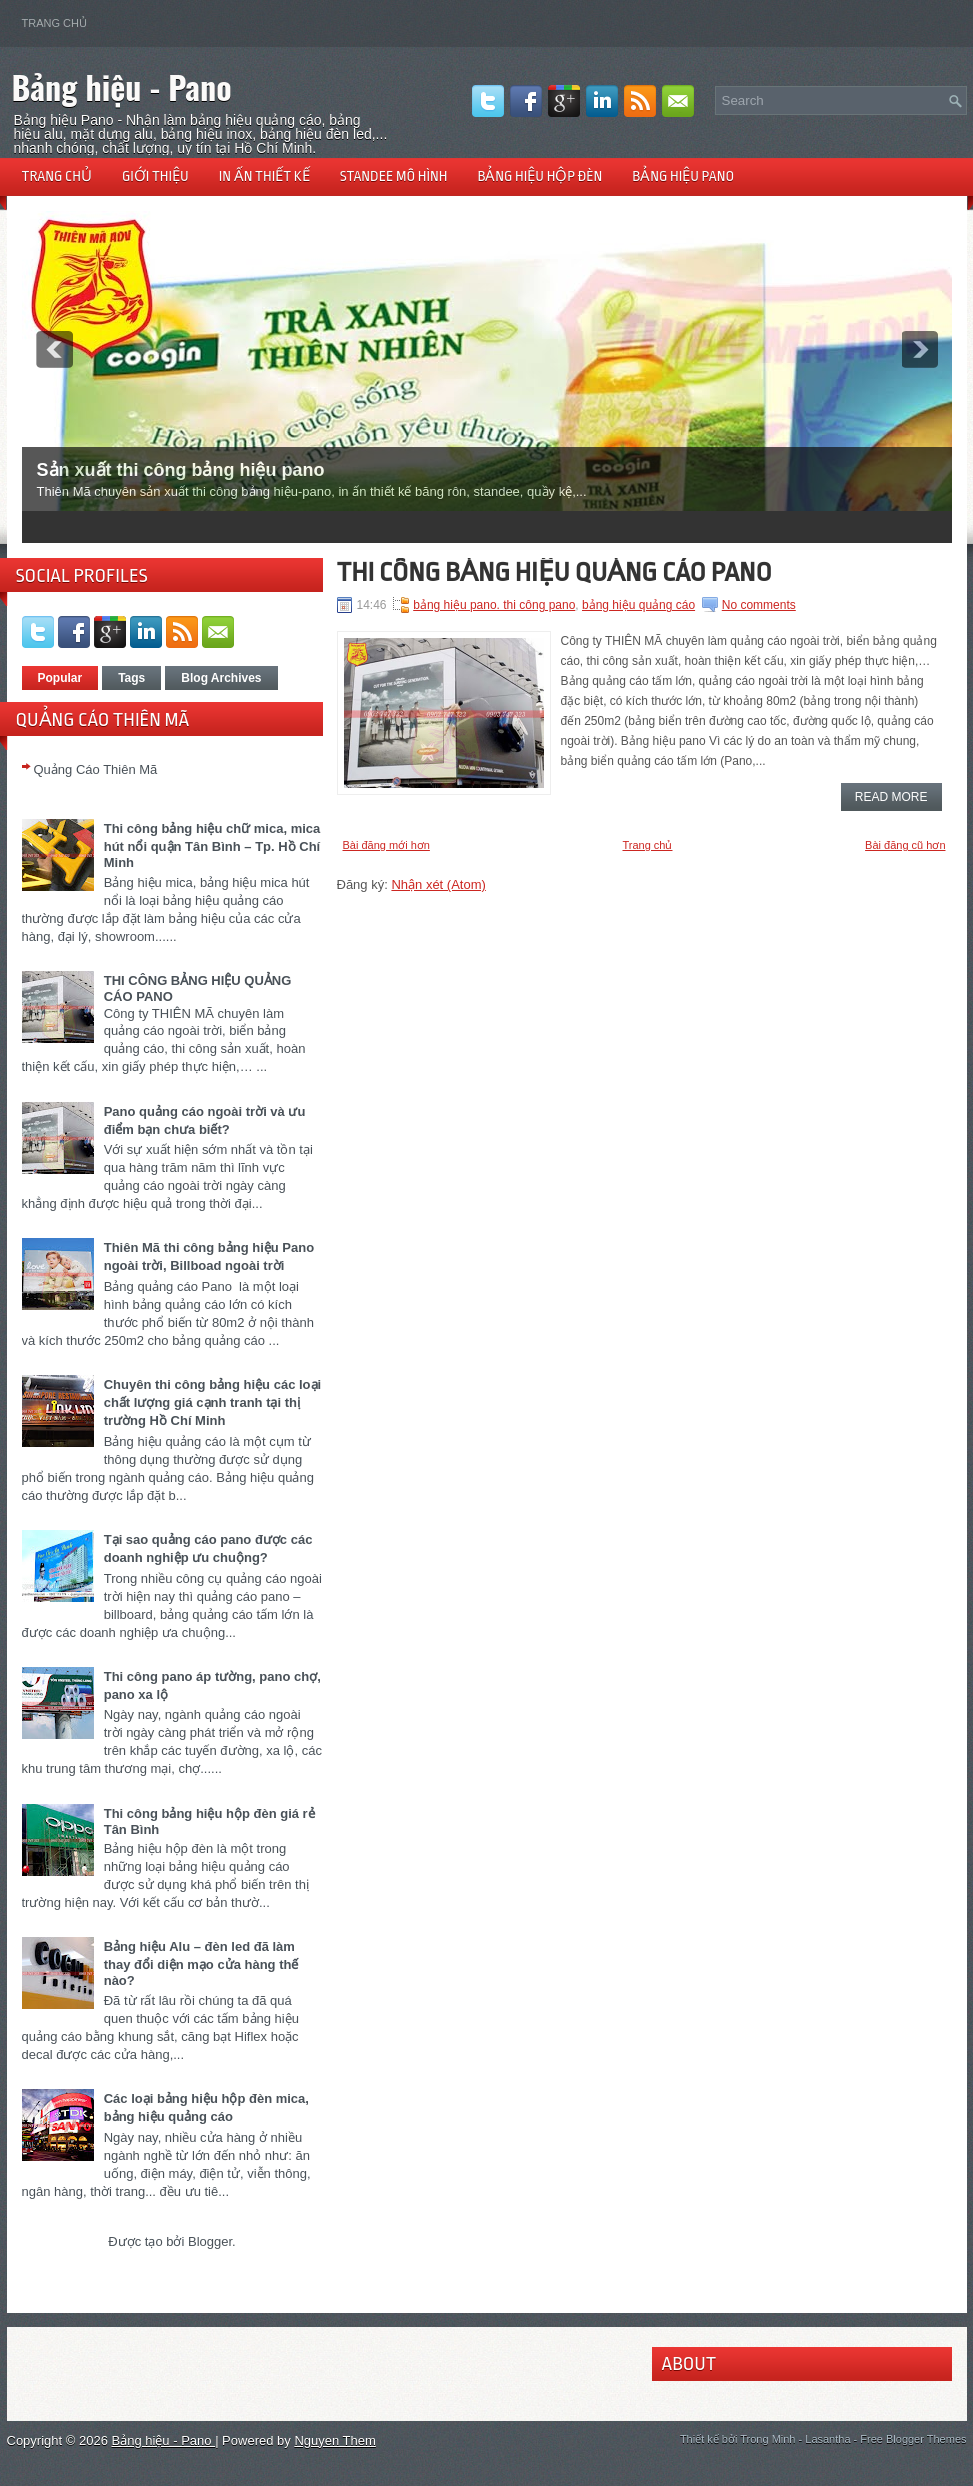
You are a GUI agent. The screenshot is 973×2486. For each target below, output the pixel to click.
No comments (759, 605)
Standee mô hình (394, 176)
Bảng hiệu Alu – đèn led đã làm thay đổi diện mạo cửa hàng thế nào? (201, 1963)
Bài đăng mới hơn (386, 845)
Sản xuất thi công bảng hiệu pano (181, 470)
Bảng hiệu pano (683, 176)
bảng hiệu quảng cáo (638, 605)
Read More (891, 797)
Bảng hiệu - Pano (122, 86)
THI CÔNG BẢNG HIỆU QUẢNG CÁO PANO (554, 572)
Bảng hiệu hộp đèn (539, 176)
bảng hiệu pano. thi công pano (494, 605)
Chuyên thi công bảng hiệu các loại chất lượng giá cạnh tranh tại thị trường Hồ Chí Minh (212, 1402)
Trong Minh (767, 2439)
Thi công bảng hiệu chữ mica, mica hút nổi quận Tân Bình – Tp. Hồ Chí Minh (212, 845)
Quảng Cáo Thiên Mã (96, 769)
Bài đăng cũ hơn (905, 845)
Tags (131, 678)
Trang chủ (54, 23)
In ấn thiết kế (264, 176)
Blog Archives (221, 678)
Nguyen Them (334, 2440)
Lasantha (827, 2439)
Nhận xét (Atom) (438, 884)
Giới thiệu (155, 176)
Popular (60, 678)
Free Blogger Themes (913, 2439)
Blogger (210, 2241)
